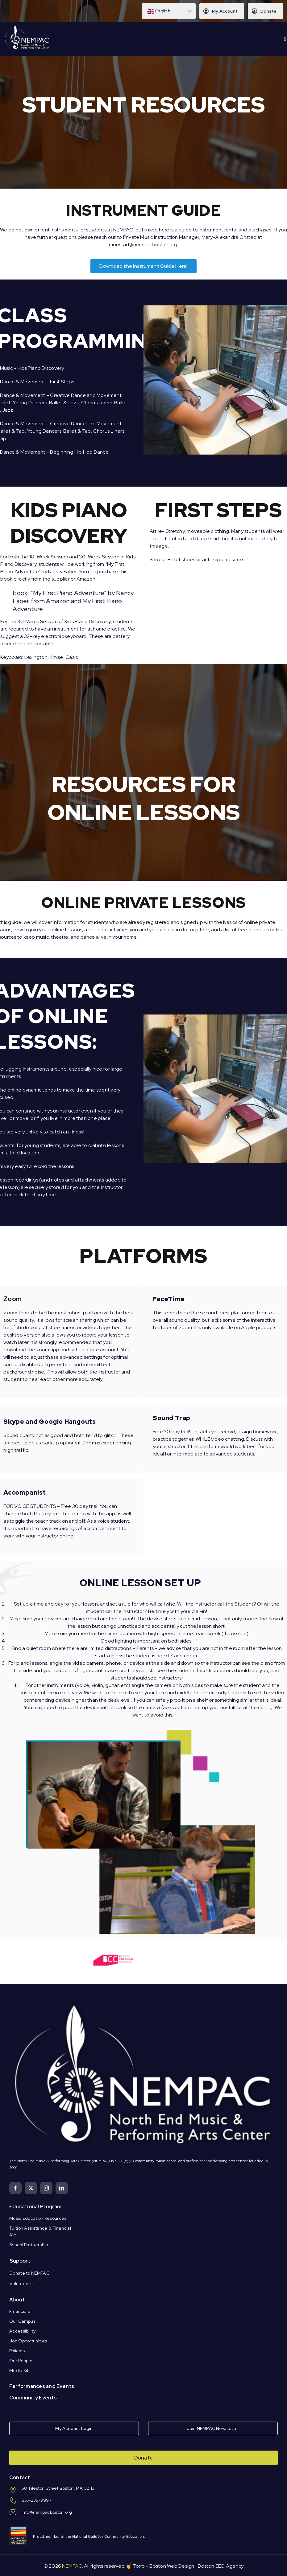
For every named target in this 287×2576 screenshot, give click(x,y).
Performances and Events (41, 2386)
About (17, 2299)
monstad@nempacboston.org (143, 244)
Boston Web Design (171, 2566)
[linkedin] (62, 2188)
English (158, 11)
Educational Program (35, 2206)
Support (20, 2261)
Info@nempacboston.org (47, 2512)
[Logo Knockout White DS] (27, 26)
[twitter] (31, 2188)
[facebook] (15, 2188)
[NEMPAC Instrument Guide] (143, 266)
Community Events (33, 2397)
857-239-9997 (37, 2500)
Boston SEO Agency (220, 2566)
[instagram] (46, 2188)
